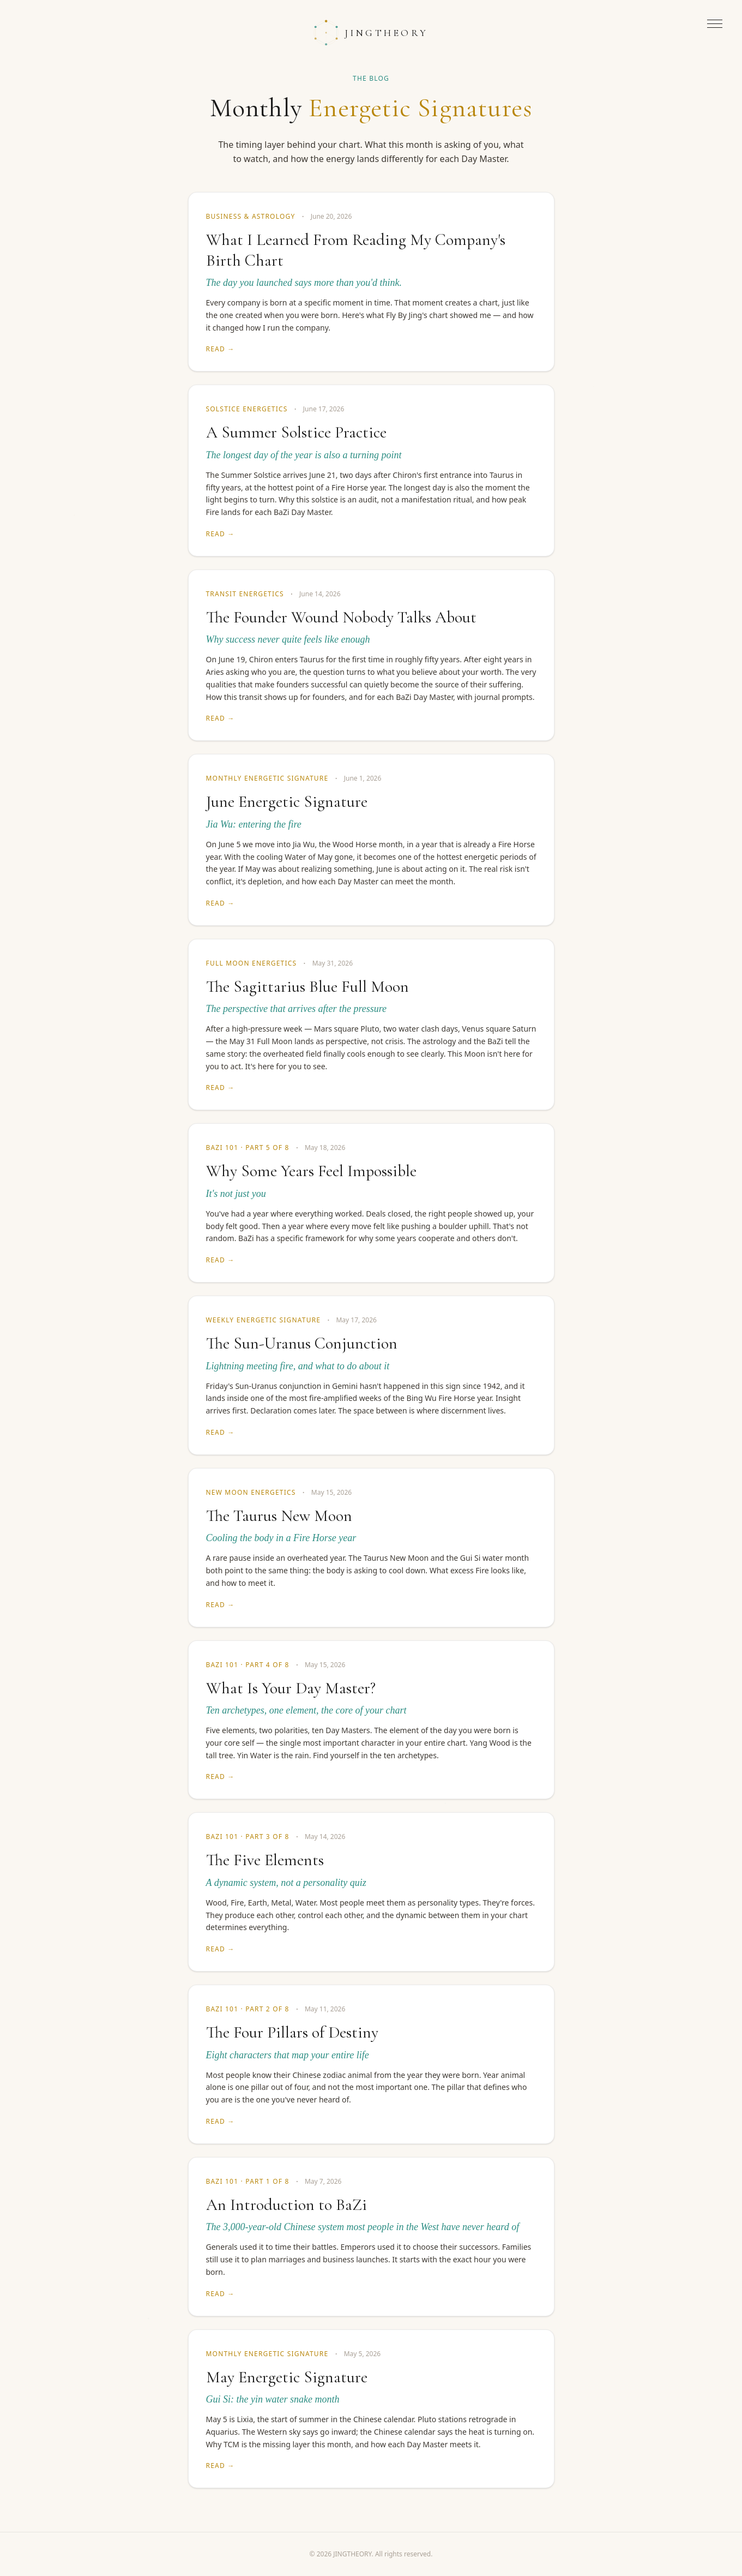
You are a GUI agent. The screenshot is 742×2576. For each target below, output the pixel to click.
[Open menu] (715, 23)
